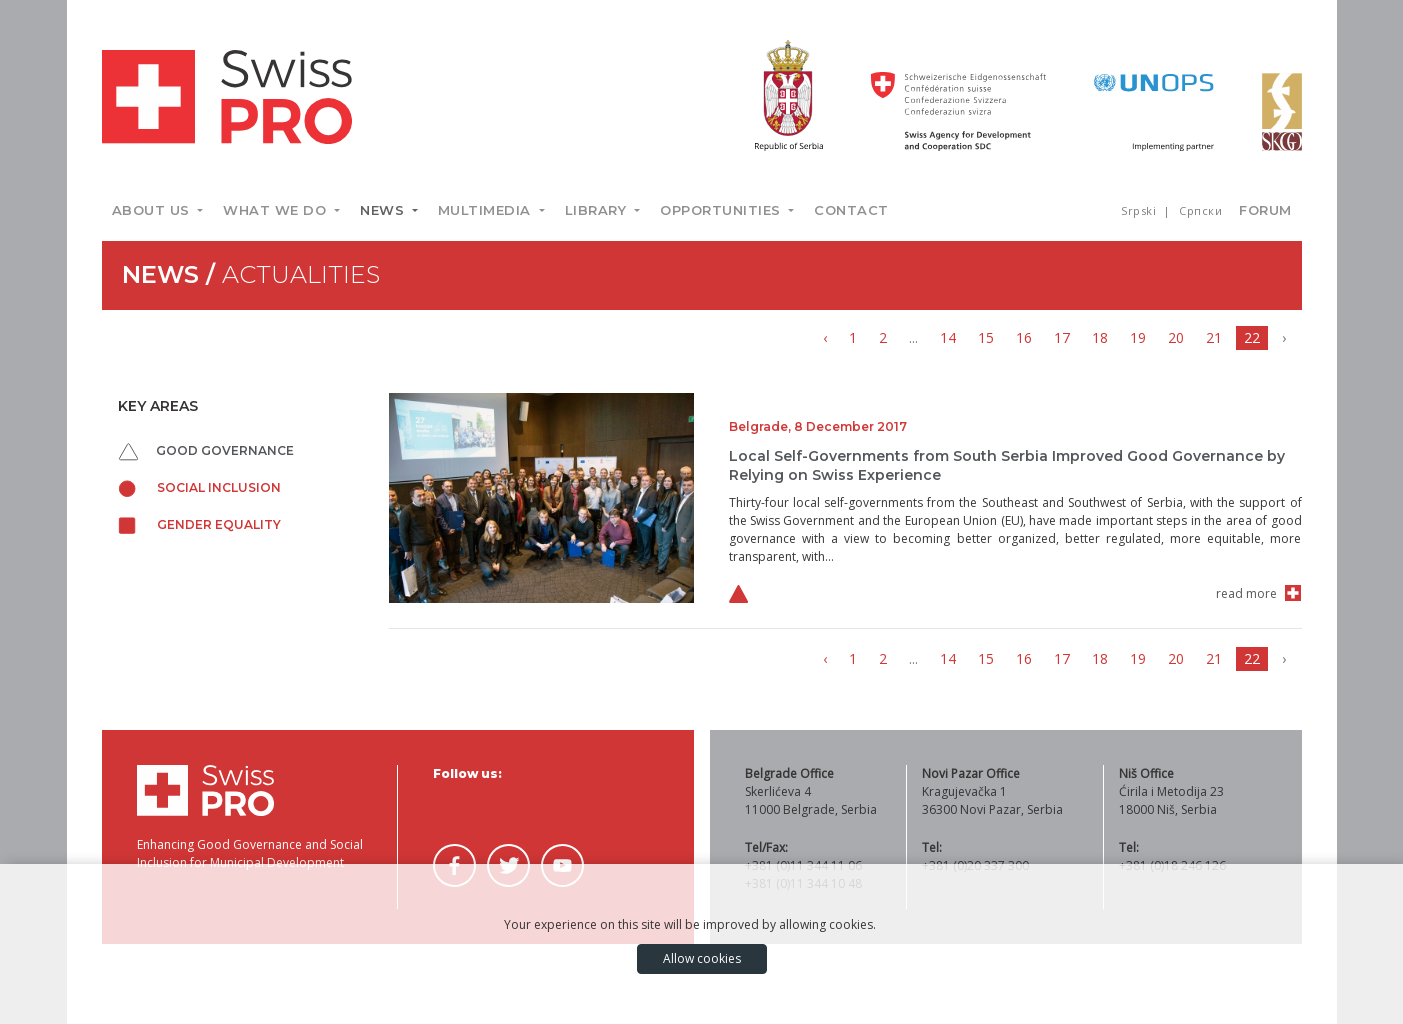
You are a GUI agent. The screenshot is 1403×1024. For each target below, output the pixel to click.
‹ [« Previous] (825, 337)
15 (986, 337)
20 (1176, 337)
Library (598, 210)
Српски (1200, 210)
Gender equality (199, 524)
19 (1138, 337)
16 (1024, 337)
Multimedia (487, 210)
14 (948, 337)
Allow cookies (702, 958)
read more (1246, 593)
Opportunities (722, 210)
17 (1062, 337)
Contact (851, 210)
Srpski (1140, 210)
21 (1214, 337)
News (384, 210)
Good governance (206, 450)
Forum (1265, 210)
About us (153, 210)
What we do (277, 210)
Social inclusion (199, 487)
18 (1100, 337)
